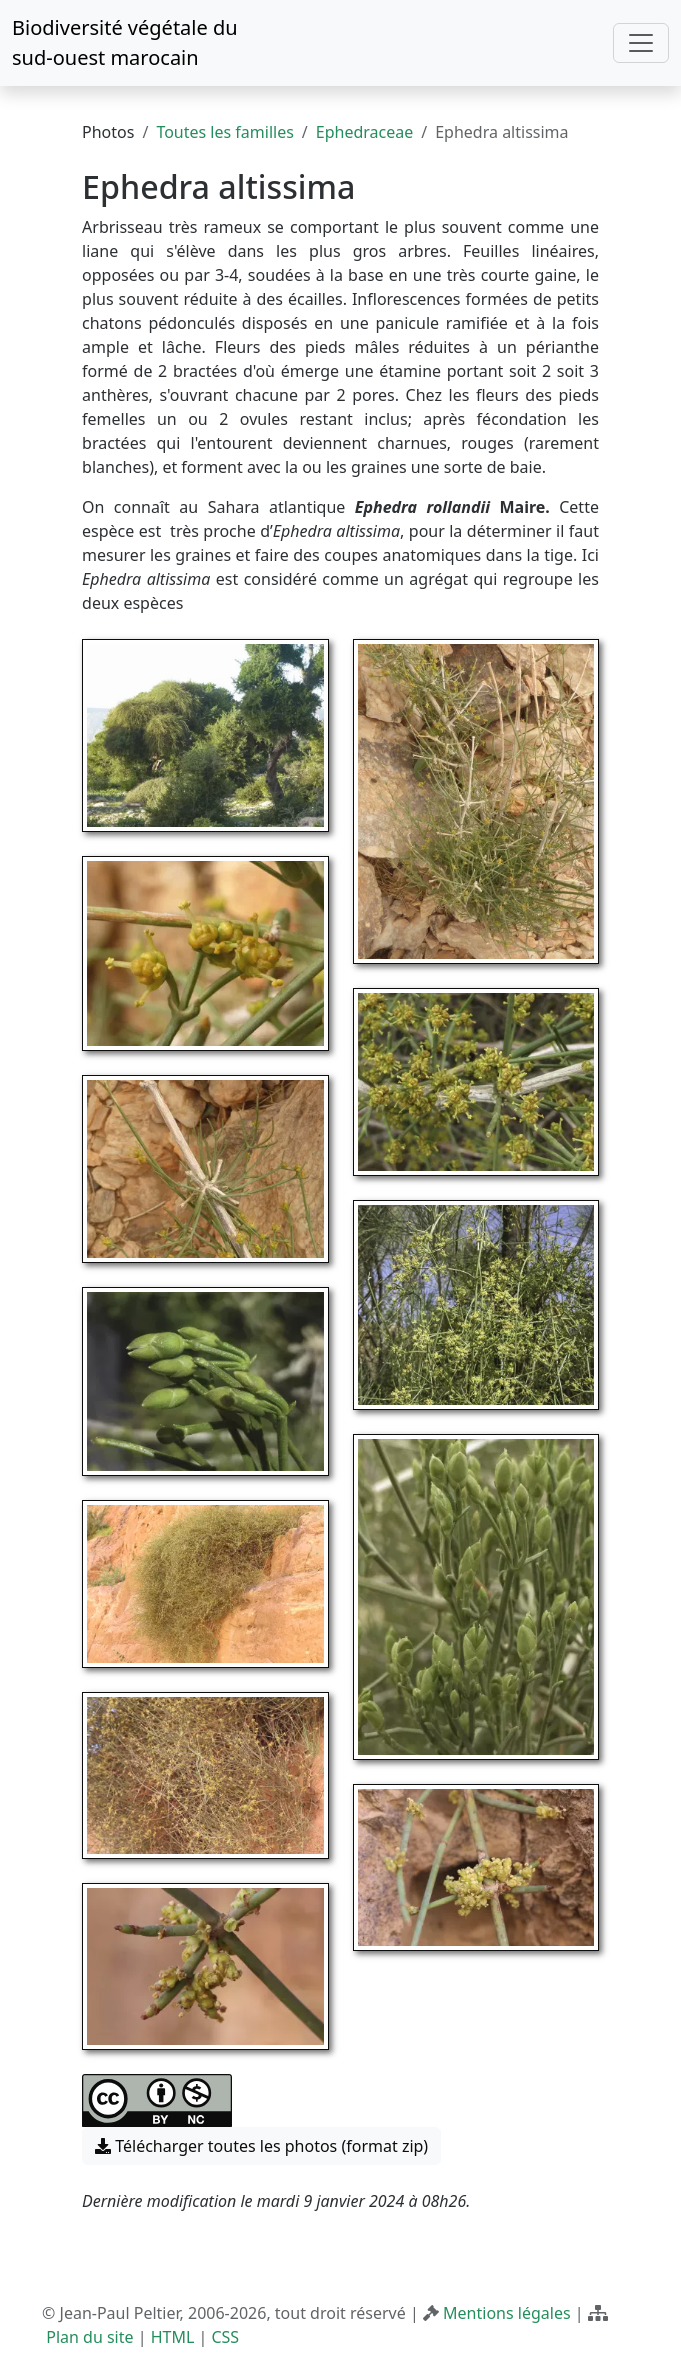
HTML (173, 2337)
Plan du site (89, 2337)
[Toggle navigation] (641, 43)
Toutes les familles (224, 132)
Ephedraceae (364, 132)
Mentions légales (507, 2313)
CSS (225, 2337)
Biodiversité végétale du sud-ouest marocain (125, 42)
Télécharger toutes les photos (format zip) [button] (261, 2146)
